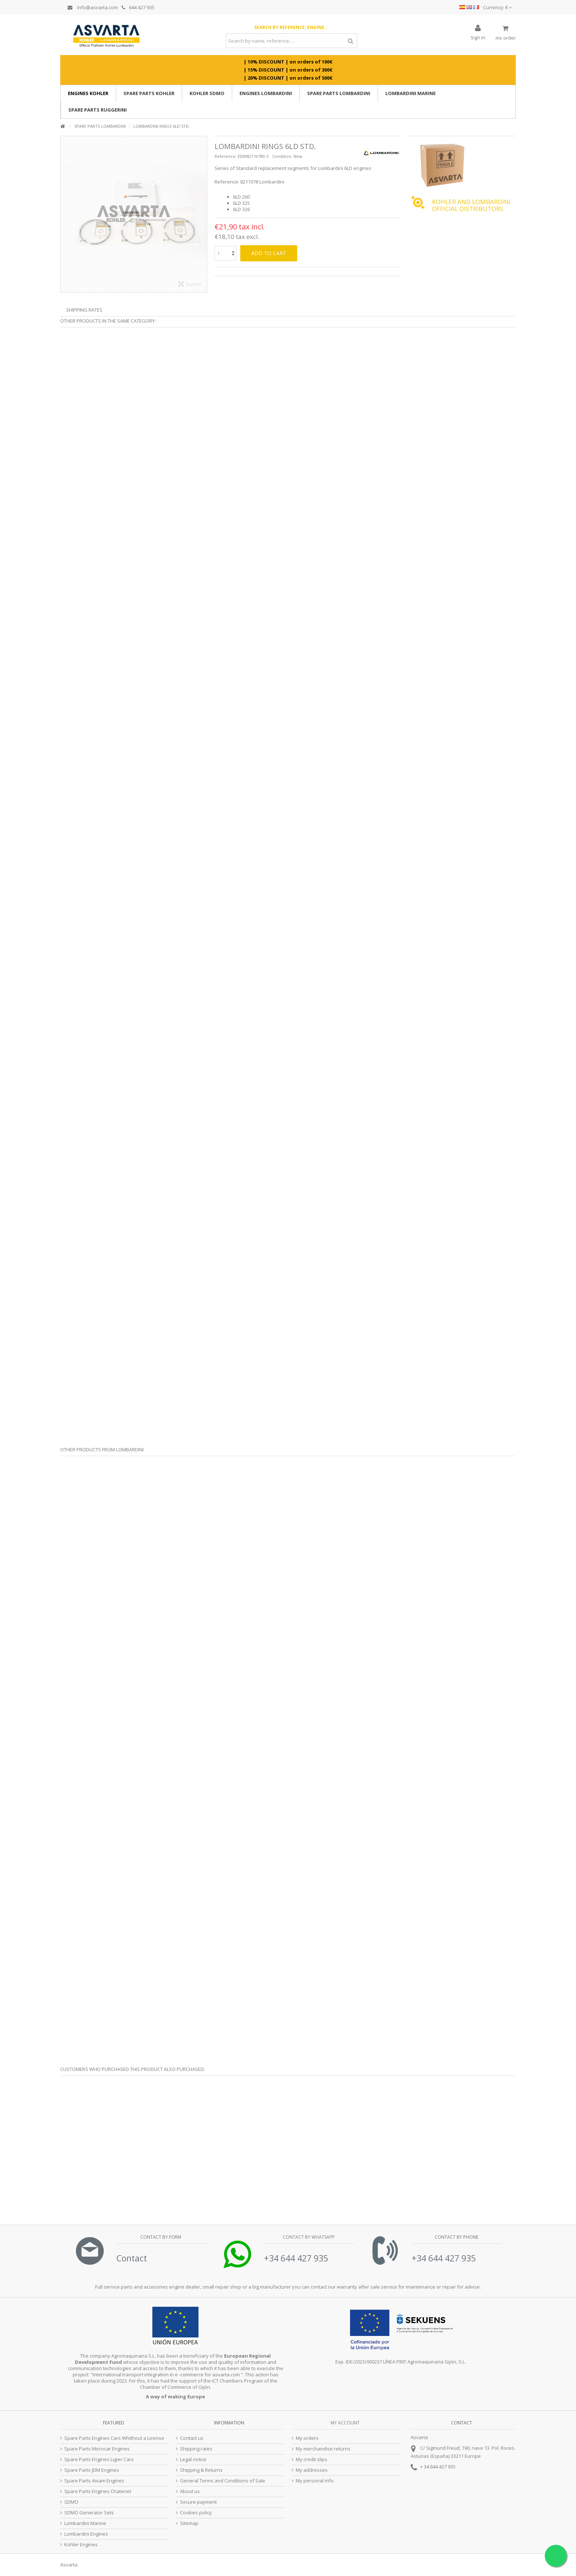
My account (345, 2423)
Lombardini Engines (86, 2534)
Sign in (478, 37)
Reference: (226, 156)
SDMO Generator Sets (89, 2513)
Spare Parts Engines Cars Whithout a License (114, 2438)
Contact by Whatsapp (308, 2237)
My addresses (312, 2470)
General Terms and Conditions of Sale (222, 2481)
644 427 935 (138, 7)
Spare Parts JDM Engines (91, 2470)
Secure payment (198, 2502)
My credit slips (311, 2459)
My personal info (315, 2481)
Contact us (192, 2438)
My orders (307, 2438)
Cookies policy (196, 2513)
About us (190, 2491)
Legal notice (193, 2459)
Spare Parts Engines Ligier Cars (99, 2459)
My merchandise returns (323, 2449)
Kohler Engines (81, 2544)
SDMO (71, 2502)
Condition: (282, 156)
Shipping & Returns (201, 2470)
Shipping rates (196, 2449)
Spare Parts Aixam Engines (94, 2481)
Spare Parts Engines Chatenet (97, 2491)
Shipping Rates (84, 309)
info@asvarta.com (93, 7)
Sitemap (189, 2523)
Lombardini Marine (85, 2523)
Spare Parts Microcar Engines (97, 2449)
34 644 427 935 (440, 2466)
